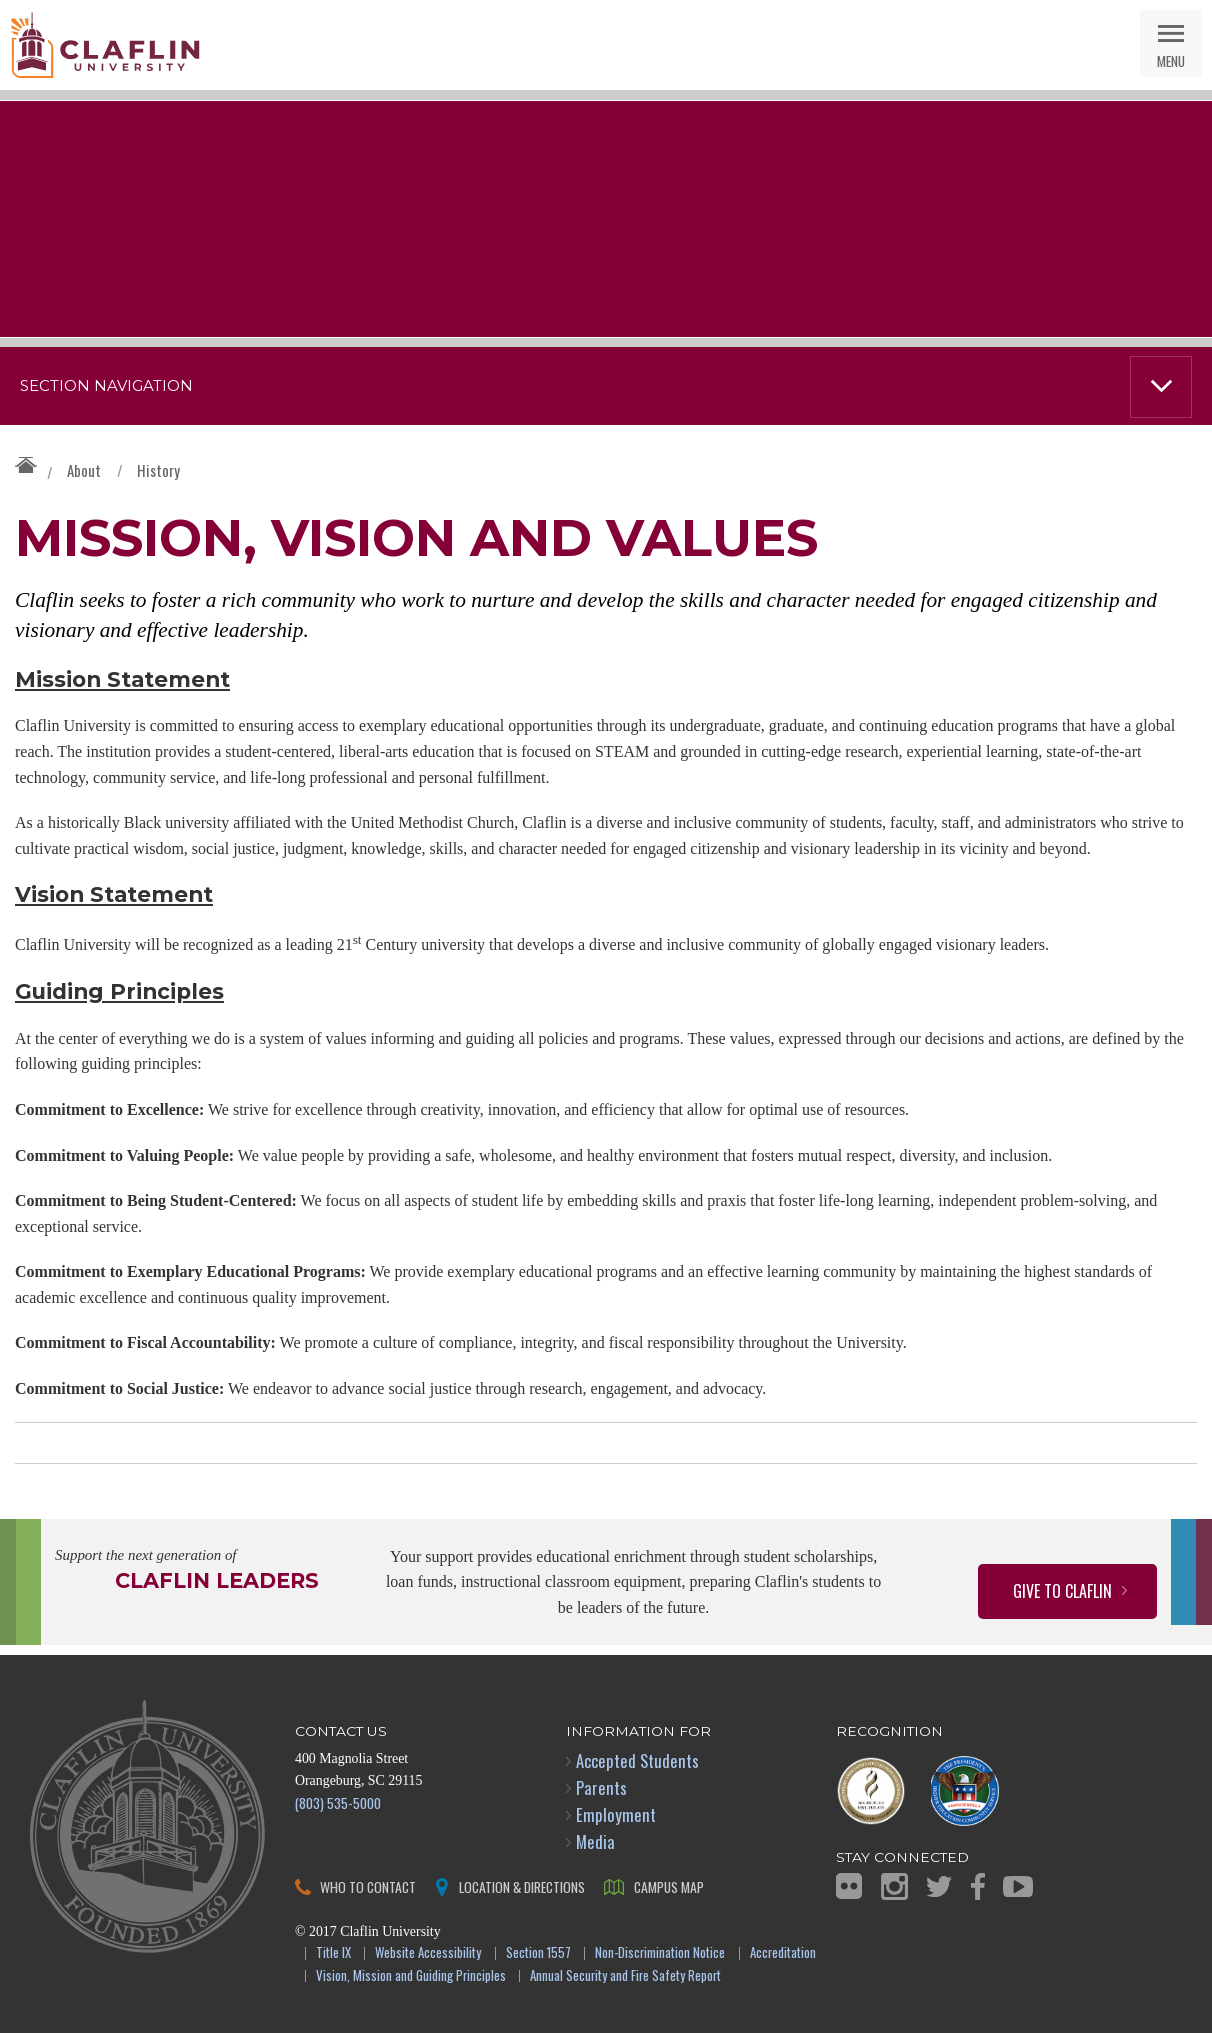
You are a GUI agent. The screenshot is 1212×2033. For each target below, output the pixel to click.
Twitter (939, 1886)
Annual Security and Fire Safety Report (625, 1976)
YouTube (1018, 1886)
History (158, 470)
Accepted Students (637, 1760)
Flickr (849, 1886)
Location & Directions (522, 1886)
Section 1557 (538, 1953)
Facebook (978, 1886)
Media (595, 1841)
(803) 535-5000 (338, 1802)
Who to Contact (368, 1886)
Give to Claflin (1062, 1591)
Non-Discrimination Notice (660, 1953)
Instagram (894, 1886)
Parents (601, 1787)
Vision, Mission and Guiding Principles (411, 1976)
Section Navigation (106, 386)
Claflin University (105, 45)
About (84, 470)
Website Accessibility (428, 1953)
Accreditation (783, 1953)
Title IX (333, 1953)
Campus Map (669, 1886)
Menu (1171, 60)
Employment (616, 1814)
